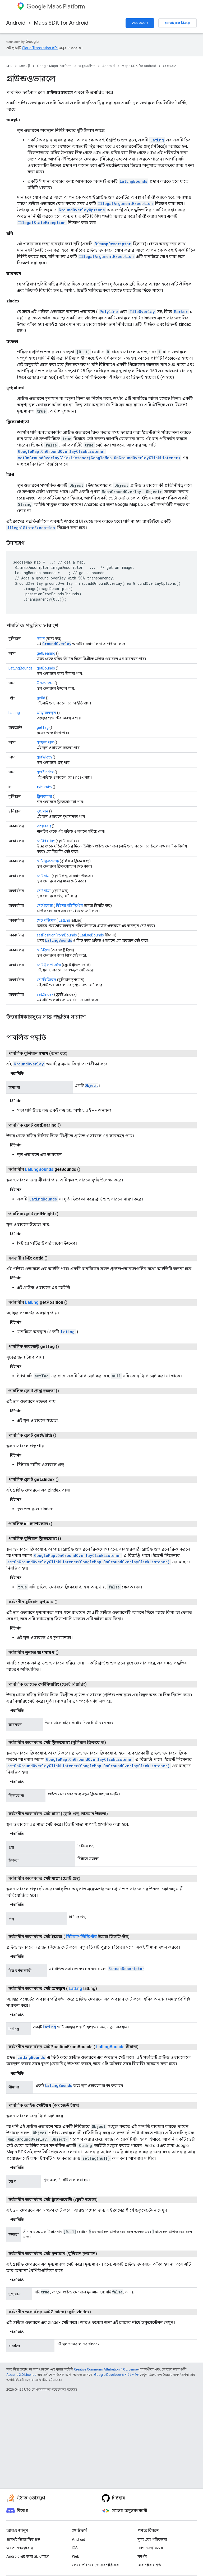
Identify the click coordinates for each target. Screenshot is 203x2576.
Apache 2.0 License (21, 2375)
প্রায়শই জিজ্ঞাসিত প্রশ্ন (23, 2539)
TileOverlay (142, 311)
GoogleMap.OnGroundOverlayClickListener (61, 451)
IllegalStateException (42, 222)
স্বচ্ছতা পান (45, 742)
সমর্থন (142, 2556)
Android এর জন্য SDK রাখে (27, 2556)
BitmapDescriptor (113, 243)
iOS (75, 2548)
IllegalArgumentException (125, 203)
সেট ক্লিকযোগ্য (48, 861)
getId (41, 698)
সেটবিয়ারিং (46, 841)
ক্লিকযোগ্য (44, 796)
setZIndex (45, 994)
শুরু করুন (140, 23)
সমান (41, 638)
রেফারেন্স (169, 66)
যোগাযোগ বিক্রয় (177, 23)
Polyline (109, 311)
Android (15, 23)
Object (91, 1085)
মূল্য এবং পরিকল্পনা (152, 2539)
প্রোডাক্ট (24, 66)
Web (75, 2556)
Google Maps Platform (54, 66)
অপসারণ (44, 826)
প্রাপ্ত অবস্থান (46, 713)
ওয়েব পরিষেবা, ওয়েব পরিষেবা (95, 2565)
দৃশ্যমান (42, 811)
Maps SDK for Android (61, 23)
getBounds (46, 668)
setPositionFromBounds (57, 935)
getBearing (46, 653)
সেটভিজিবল (46, 979)
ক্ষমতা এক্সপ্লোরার (19, 2548)
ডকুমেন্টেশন (87, 66)
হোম (9, 66)
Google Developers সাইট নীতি (116, 2375)
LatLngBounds (133, 181)
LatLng (157, 139)
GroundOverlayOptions (82, 209)
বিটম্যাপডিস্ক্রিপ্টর (69, 905)
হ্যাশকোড (44, 787)
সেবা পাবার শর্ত (149, 2565)
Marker (181, 311)
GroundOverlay (56, 643)
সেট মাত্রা (44, 876)
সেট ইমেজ (45, 905)
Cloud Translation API (40, 48)
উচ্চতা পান (45, 683)
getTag (43, 727)
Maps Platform (55, 6)
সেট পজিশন (46, 920)
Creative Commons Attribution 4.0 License (106, 2369)
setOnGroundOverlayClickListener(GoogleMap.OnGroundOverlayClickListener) (99, 457)
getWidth (44, 757)
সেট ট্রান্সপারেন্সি (49, 965)
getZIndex (45, 772)
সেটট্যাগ (43, 950)
